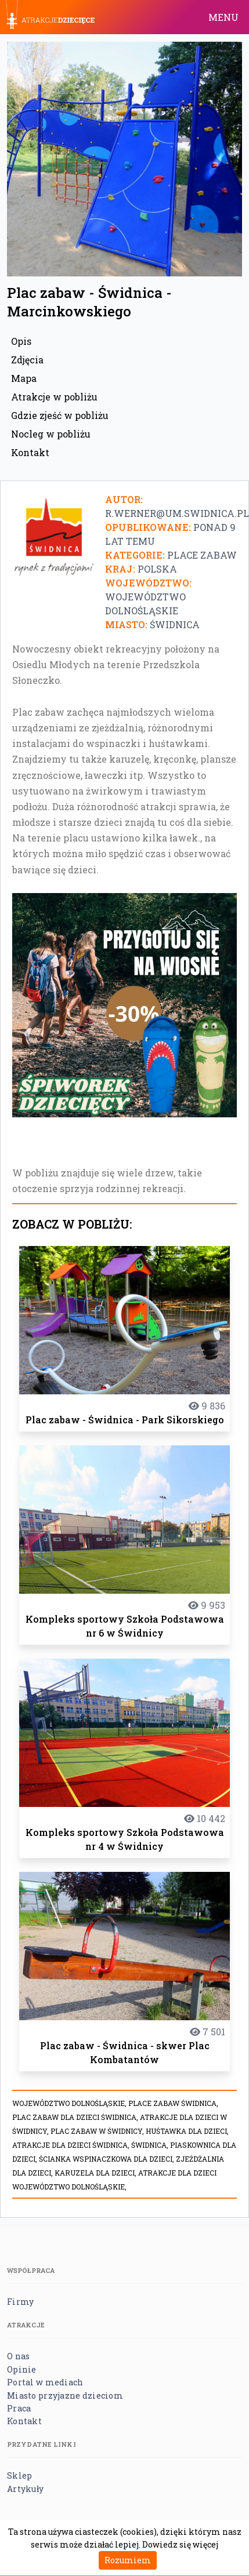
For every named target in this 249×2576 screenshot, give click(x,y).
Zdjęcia (27, 360)
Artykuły (25, 2488)
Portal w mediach (45, 2382)
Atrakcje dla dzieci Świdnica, (71, 2144)
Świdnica (175, 624)
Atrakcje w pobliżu (54, 397)
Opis (21, 341)
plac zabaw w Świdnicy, (98, 2131)
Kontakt (30, 452)
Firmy (20, 2301)
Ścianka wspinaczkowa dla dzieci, (107, 2158)
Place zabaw (202, 555)
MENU (223, 17)
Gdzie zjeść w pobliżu (60, 415)
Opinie (22, 2369)
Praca (19, 2408)
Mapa (24, 378)
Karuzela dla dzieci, (96, 2172)
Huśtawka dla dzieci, (187, 2131)
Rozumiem (127, 2560)
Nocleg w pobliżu (51, 434)
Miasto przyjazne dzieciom (65, 2395)
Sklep (19, 2475)
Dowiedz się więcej (180, 2544)
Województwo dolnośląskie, (70, 2103)
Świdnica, (150, 2144)
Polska (157, 569)
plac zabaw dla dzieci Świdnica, (76, 2117)
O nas (18, 2356)
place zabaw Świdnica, (173, 2103)
